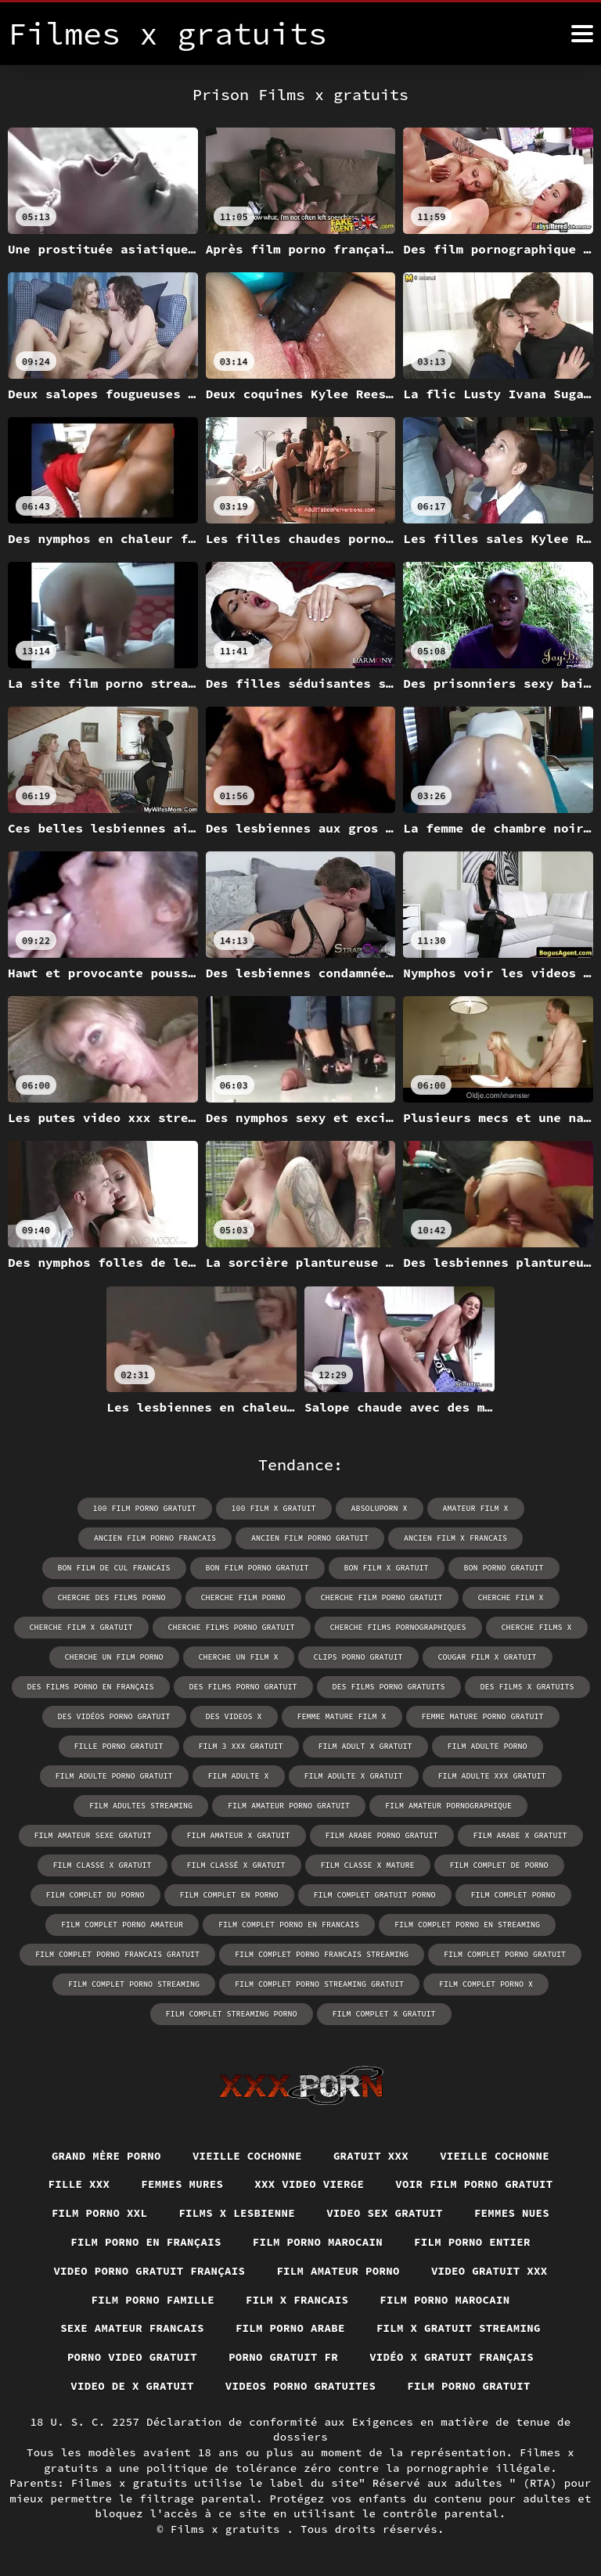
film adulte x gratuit (353, 1776)
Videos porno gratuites (300, 2386)
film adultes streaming (141, 1806)
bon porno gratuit (504, 1568)
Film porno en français (145, 2242)
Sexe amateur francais (132, 2328)
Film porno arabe (290, 2328)
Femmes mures (182, 2184)
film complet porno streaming (134, 1984)
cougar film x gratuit (487, 1657)
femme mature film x (342, 1716)
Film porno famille (153, 2300)
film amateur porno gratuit (289, 1806)
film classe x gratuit (102, 1865)
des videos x (234, 1716)
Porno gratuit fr (283, 2357)
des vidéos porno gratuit (114, 1716)
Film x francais (297, 2300)
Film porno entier (472, 2242)
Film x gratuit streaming (458, 2328)
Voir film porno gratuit (473, 2184)
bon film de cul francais (114, 1568)
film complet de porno (499, 1865)
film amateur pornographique (448, 1806)
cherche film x (511, 1597)
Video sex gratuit (384, 2213)
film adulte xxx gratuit (492, 1776)
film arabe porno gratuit (382, 1835)
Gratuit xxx (370, 2156)
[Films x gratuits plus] (582, 33)
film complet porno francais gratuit (117, 1954)
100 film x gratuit (274, 1508)
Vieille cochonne (247, 2156)
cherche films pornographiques (398, 1627)
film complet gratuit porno (375, 1895)
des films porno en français (90, 1687)
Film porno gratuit (469, 2386)
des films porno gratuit (243, 1687)
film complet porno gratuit (505, 1954)
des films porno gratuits (389, 1687)
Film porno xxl (100, 2213)
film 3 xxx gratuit (241, 1746)
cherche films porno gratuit (231, 1627)
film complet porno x (486, 1984)
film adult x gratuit (365, 1746)
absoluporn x (379, 1508)
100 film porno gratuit (144, 1508)
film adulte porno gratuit (114, 1776)
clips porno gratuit (358, 1657)
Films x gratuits (229, 2529)
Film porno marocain (318, 2242)
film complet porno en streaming (467, 1924)
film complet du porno (95, 1895)
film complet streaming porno (231, 2014)
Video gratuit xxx (489, 2271)
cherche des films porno (112, 1597)
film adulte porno (487, 1746)
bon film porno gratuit (257, 1568)
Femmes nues (511, 2213)
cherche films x (537, 1627)
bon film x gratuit (386, 1568)
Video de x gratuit (132, 2386)
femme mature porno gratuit (483, 1716)
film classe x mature (368, 1865)
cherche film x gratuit (81, 1627)
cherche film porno (243, 1597)
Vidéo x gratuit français (451, 2357)
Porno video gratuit (132, 2357)
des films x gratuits (527, 1687)
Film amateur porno (338, 2271)
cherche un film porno (114, 1657)
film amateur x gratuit (238, 1835)
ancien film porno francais (155, 1538)
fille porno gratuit (119, 1746)
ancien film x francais (455, 1538)
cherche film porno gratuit (382, 1597)
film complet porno (513, 1895)
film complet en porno (229, 1895)
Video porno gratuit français (149, 2271)
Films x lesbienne (236, 2213)
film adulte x (238, 1776)
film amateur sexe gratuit (93, 1835)
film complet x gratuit (384, 2014)
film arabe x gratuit (520, 1835)
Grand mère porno (106, 2156)
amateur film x (476, 1508)
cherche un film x (239, 1657)
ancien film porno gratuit (310, 1538)
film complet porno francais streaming (321, 1954)
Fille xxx (79, 2184)
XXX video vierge (309, 2184)
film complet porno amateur (122, 1924)
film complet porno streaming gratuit (319, 1984)
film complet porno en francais (288, 1924)
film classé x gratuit (236, 1865)
